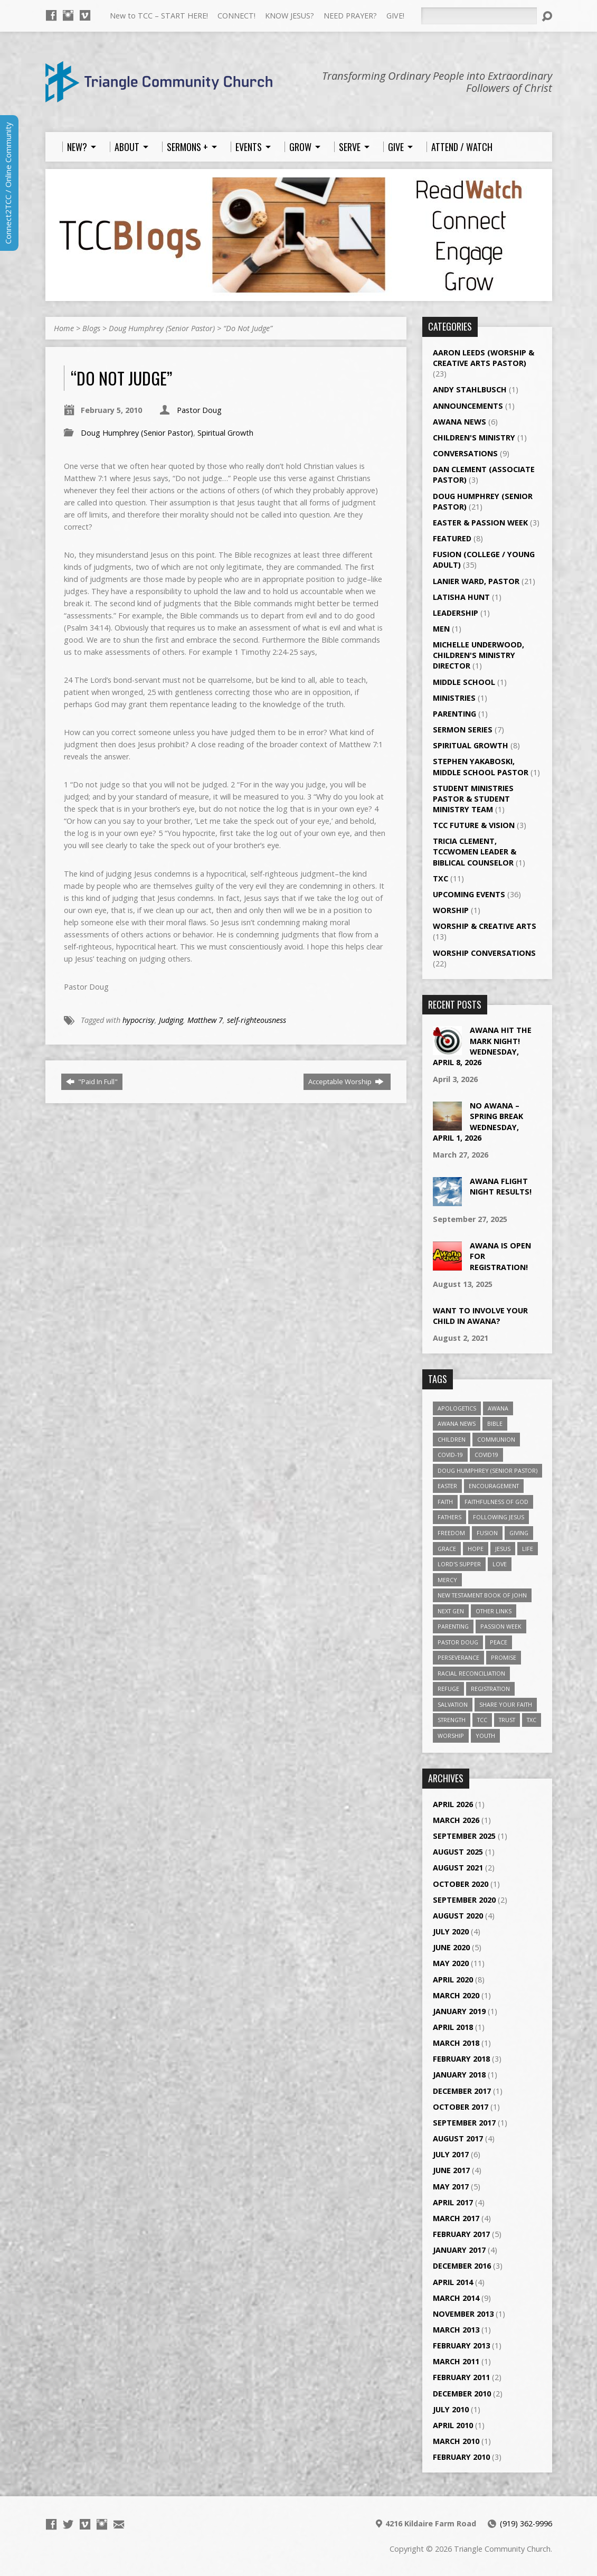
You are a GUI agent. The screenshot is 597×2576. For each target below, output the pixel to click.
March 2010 (456, 2441)
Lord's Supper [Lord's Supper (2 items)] (459, 1564)
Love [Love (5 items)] (499, 1564)
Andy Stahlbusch (470, 389)
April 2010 (453, 2425)
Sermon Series (462, 730)
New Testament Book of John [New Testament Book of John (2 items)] (482, 1595)
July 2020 (451, 1931)
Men (441, 629)
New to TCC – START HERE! (159, 16)
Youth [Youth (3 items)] (485, 1736)
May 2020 (451, 1963)
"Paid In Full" (92, 1081)
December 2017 (462, 2091)
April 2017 (453, 2202)
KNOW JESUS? (289, 16)
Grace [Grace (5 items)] (447, 1549)
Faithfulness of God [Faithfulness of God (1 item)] (496, 1502)
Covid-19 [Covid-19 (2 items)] (450, 1455)
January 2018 (459, 2075)
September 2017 (464, 2123)
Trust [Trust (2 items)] (507, 1720)
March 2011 (456, 2361)
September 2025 (464, 1836)
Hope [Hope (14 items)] (476, 1549)
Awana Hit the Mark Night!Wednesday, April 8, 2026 (482, 1046)
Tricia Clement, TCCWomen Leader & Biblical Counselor (474, 851)
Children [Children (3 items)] (452, 1439)
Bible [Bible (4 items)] (495, 1423)
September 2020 (464, 1900)
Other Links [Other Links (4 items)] (493, 1611)
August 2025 (458, 1852)
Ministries (454, 698)
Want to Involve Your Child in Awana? (480, 1315)
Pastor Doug (199, 410)
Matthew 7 (205, 1020)
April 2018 (453, 2027)
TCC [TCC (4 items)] (482, 1720)
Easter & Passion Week (480, 523)
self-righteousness (256, 1020)
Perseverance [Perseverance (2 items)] (458, 1657)
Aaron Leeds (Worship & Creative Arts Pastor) (483, 357)
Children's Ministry (474, 438)
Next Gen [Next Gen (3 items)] (451, 1611)
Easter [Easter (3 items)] (447, 1486)
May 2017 (451, 2187)
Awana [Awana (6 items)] (498, 1408)
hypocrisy (138, 1020)
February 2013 (461, 2345)
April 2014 (453, 2282)
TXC (440, 878)
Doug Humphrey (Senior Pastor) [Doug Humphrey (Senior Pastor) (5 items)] (487, 1470)
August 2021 (458, 1868)
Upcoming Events (469, 894)
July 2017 (451, 2154)
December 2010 (462, 2394)
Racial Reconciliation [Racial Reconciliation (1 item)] (471, 1673)
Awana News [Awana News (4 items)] (457, 1423)
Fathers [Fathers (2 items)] (449, 1517)
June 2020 (451, 1947)
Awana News (459, 422)
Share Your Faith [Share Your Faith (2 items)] (505, 1704)
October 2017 (460, 2107)
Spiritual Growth (225, 433)
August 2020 (458, 1916)
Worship (451, 910)
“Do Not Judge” (247, 328)
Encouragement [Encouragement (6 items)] (494, 1486)
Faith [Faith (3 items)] (445, 1502)
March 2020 (456, 1995)
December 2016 (462, 2266)
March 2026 (456, 1820)
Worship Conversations (484, 953)
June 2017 (451, 2170)
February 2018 (461, 2059)
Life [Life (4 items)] (527, 1549)
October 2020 (460, 1884)
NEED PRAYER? (350, 16)
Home (64, 328)
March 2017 (456, 2218)
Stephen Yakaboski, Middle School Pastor (480, 766)
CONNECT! (236, 16)
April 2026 (453, 1804)
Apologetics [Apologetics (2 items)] (457, 1408)
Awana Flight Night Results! (501, 1186)
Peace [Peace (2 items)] (498, 1642)
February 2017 (461, 2234)
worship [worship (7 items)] (451, 1736)
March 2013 (456, 2330)
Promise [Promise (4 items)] (503, 1657)
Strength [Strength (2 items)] (452, 1720)
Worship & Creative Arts (484, 926)
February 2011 (461, 2377)
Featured (452, 538)
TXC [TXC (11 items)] (531, 1720)
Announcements (468, 406)
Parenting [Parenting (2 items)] (453, 1626)
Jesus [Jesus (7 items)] (502, 1549)
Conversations (465, 453)
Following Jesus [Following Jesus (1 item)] (498, 1517)
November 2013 (463, 2314)
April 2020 (453, 1980)
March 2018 (456, 2043)
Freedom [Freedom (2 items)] (451, 1533)
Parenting (454, 714)
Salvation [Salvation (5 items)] (453, 1704)
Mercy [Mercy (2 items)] (447, 1580)
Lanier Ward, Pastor (476, 581)
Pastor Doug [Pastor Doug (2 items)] (458, 1642)
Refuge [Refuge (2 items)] (448, 1689)
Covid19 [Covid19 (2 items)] (486, 1455)
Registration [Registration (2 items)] (490, 1689)
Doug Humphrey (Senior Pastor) (162, 328)
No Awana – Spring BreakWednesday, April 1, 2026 (478, 1121)
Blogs (91, 328)
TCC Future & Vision (474, 825)
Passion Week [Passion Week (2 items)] (501, 1626)
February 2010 (461, 2457)
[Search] (479, 15)
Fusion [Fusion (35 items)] (487, 1533)
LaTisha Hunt (461, 597)
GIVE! (395, 16)
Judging (171, 1020)
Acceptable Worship (346, 1081)
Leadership (455, 613)
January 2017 (459, 2250)
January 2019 (459, 2011)
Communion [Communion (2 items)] (496, 1439)
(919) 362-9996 (526, 2523)
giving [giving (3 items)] (518, 1533)
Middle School (464, 682)
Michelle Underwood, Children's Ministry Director (478, 655)
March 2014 (456, 2298)
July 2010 (451, 2409)
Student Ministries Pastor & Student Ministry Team (473, 798)
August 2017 (458, 2138)
